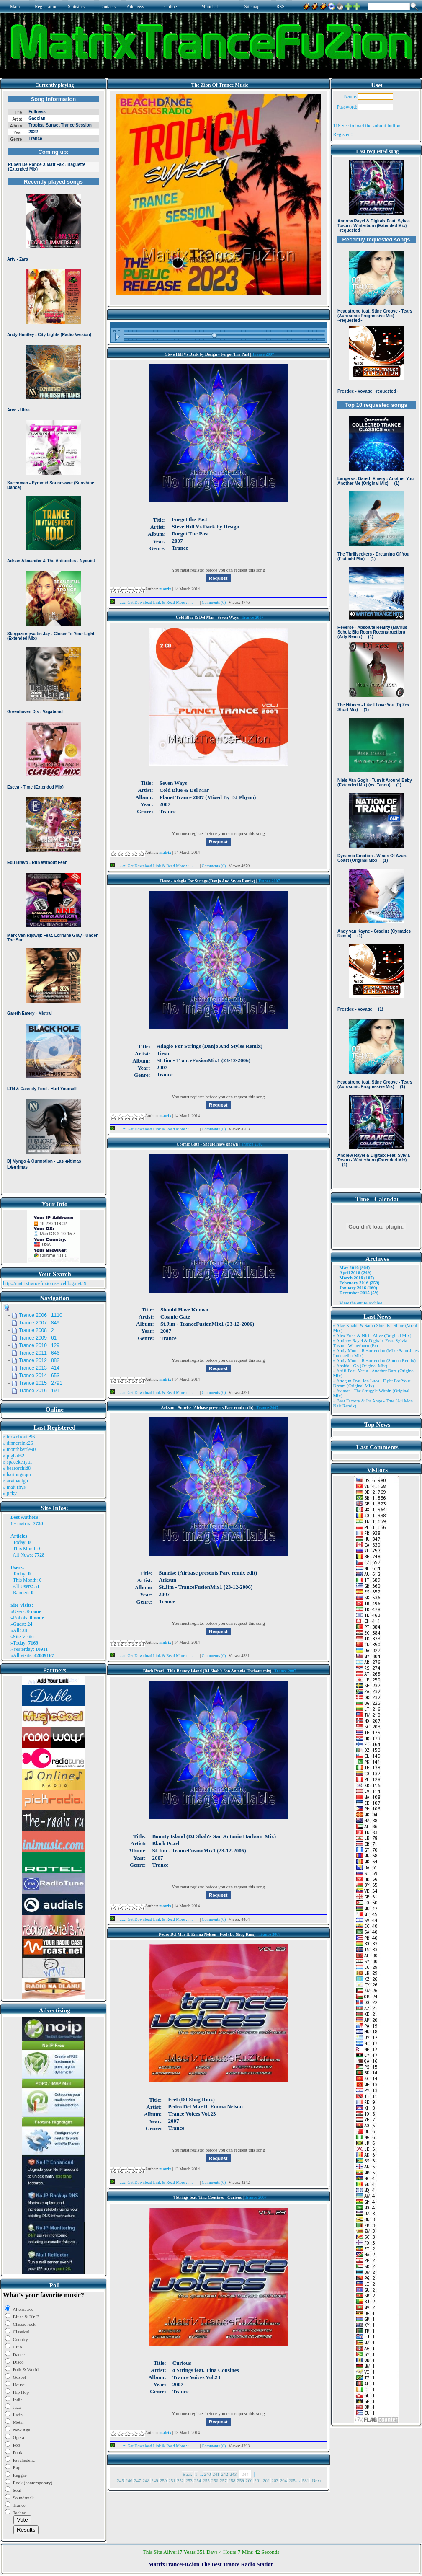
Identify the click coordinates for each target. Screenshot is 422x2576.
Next (316, 2480)
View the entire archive (361, 1302)
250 (163, 2480)
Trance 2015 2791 (40, 1383)
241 (216, 2474)
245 (120, 2480)
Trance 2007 (263, 354)
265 (292, 2480)
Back (187, 2474)
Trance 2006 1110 (40, 1315)
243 (233, 2474)
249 (154, 2480)
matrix (23, 1523)
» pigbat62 (13, 1456)
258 (232, 2480)
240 (207, 2474)
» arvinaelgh (15, 1481)
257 (223, 2480)
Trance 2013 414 (39, 1368)
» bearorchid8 (17, 1468)
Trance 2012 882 (39, 1360)
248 (146, 2480)
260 (249, 2480)
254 (197, 2480)
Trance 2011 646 (39, 1353)
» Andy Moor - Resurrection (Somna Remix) (374, 1360)
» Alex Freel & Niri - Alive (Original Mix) (372, 1335)
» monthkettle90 (19, 1449)
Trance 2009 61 (38, 1338)
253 (189, 2480)
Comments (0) (214, 602)
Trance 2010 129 (39, 1345)
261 (257, 2480)
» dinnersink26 (18, 1443)
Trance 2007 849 (39, 1323)
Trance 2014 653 (39, 1376)
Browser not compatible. (53, 642)
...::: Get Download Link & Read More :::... (154, 602)
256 (215, 2480)
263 (274, 2480)
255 (206, 2480)
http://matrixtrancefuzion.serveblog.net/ (43, 1283)
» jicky (10, 1493)
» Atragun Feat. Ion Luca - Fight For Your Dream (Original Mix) (372, 1383)
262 (266, 2480)
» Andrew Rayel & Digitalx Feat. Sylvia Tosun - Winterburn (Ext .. (370, 1343)
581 (305, 2480)
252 (180, 2480)
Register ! (343, 134)
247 (137, 2480)
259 (240, 2480)
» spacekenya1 (17, 1462)
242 (224, 2474)
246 (129, 2480)
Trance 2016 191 (39, 1391)
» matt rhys (14, 1487)
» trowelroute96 (19, 1437)
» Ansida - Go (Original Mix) (360, 1365)
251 (171, 2480)
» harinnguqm (17, 1474)
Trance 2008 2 (36, 1330)
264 (283, 2480)
